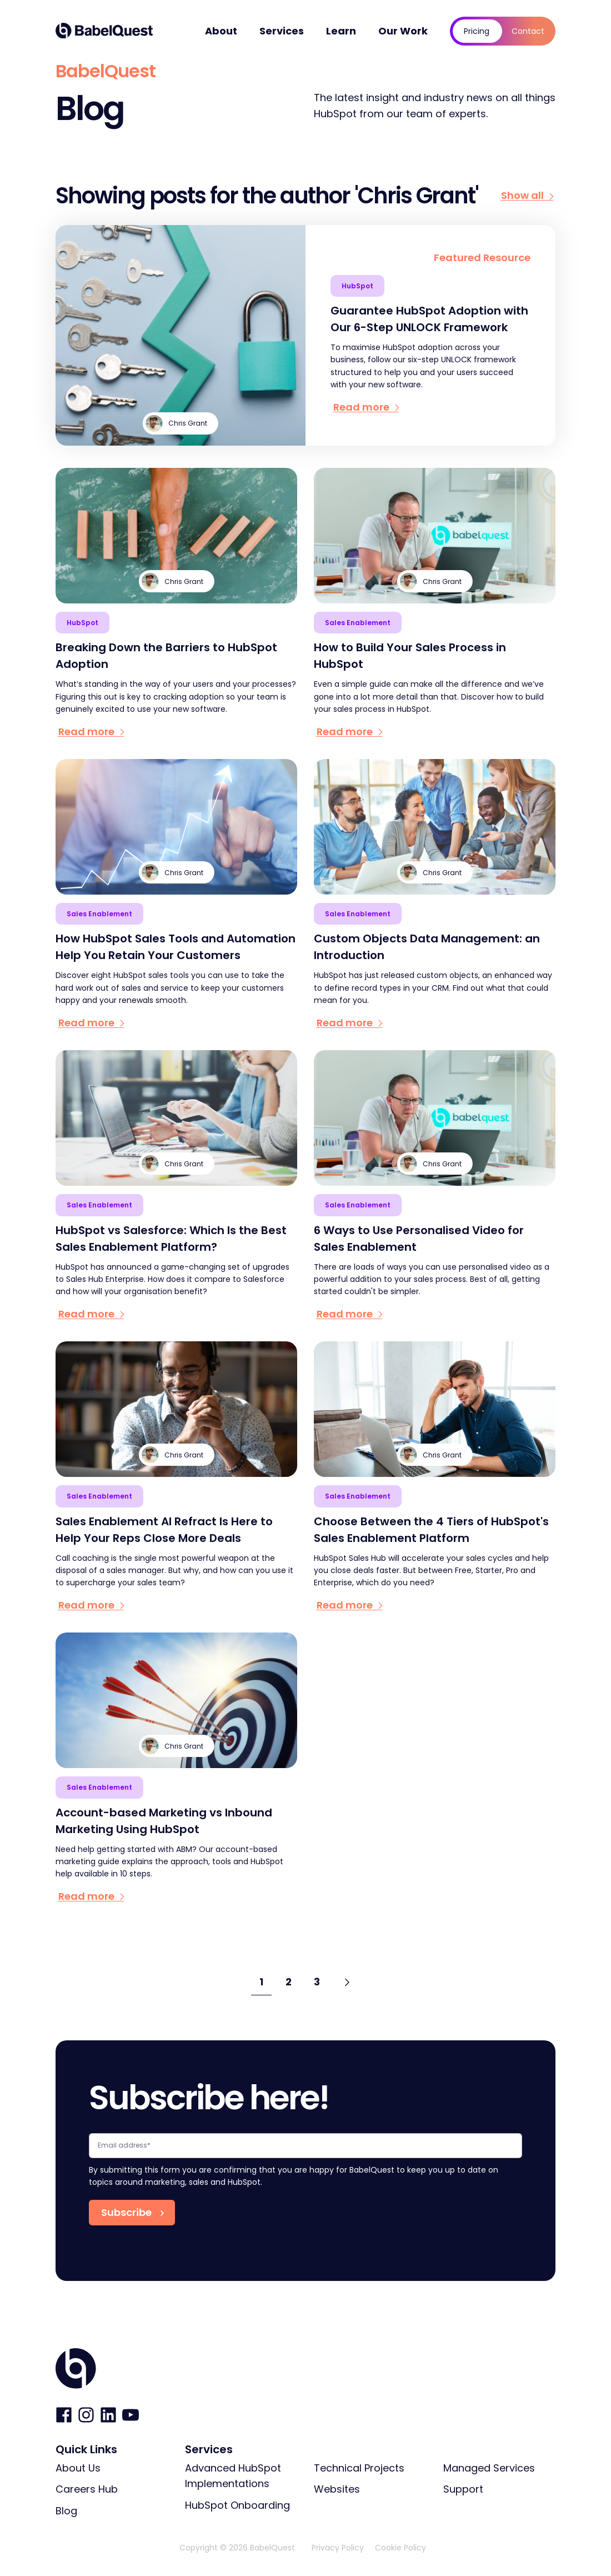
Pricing (476, 31)
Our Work (403, 31)
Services (281, 31)
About (221, 31)
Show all (528, 196)
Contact (528, 31)
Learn (341, 31)
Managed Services (489, 2468)
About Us (78, 2468)
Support (463, 2489)
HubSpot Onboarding (237, 2505)
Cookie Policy (400, 2547)
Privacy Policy (338, 2547)
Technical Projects (359, 2468)
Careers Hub (87, 2489)
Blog (66, 2511)
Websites (337, 2489)
